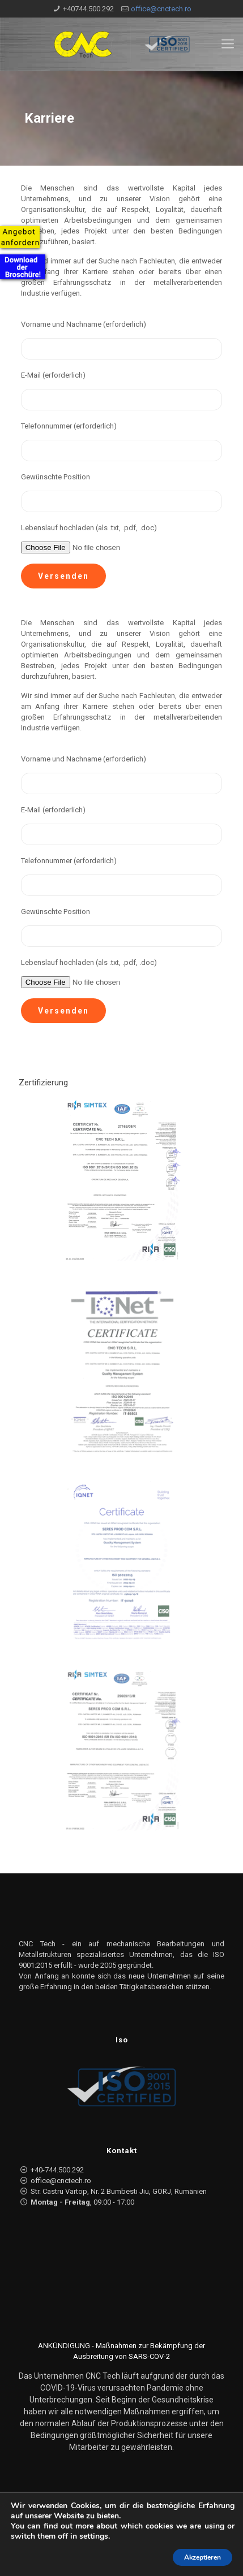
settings (93, 2536)
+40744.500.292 (88, 9)
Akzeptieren (202, 2557)
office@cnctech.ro (161, 9)
